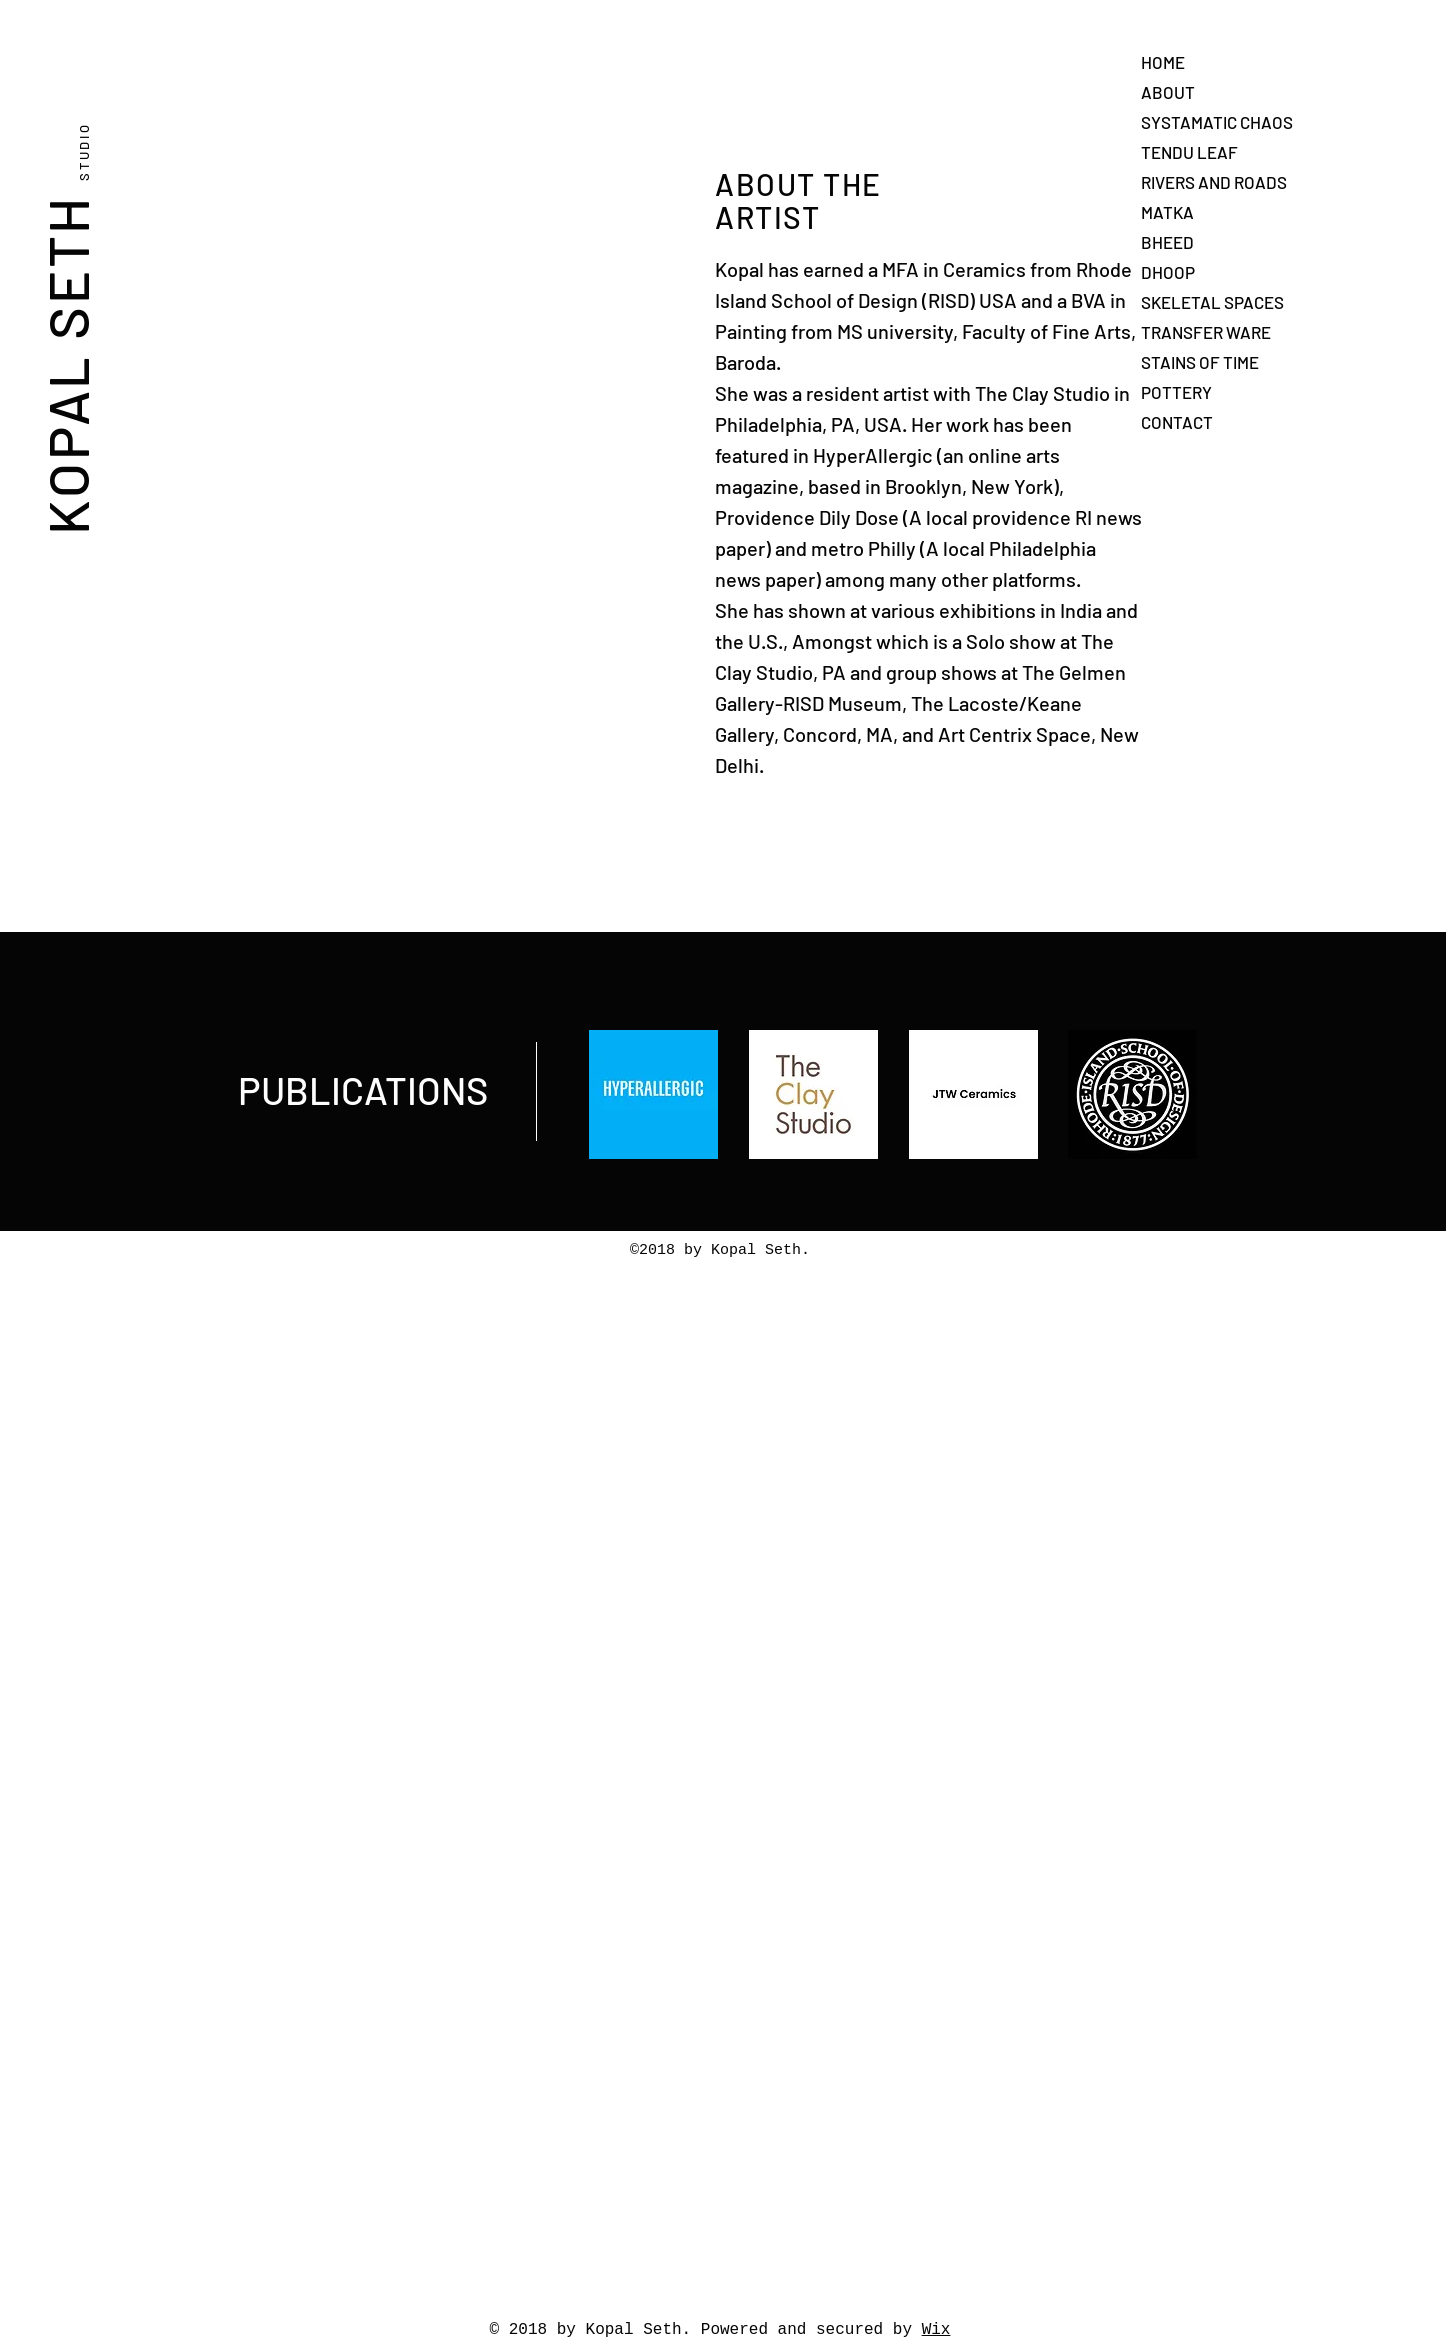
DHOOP (1168, 272)
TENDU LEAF (1189, 152)
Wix (936, 2330)
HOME (1163, 62)
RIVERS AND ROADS (1214, 182)
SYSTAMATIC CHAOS (1217, 122)
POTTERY (1176, 392)
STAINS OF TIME (1200, 362)
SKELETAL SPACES (1212, 302)
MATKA (1167, 212)
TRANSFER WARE (1206, 332)
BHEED (1167, 242)
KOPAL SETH (66, 325)
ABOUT (1168, 92)
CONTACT (1177, 422)
